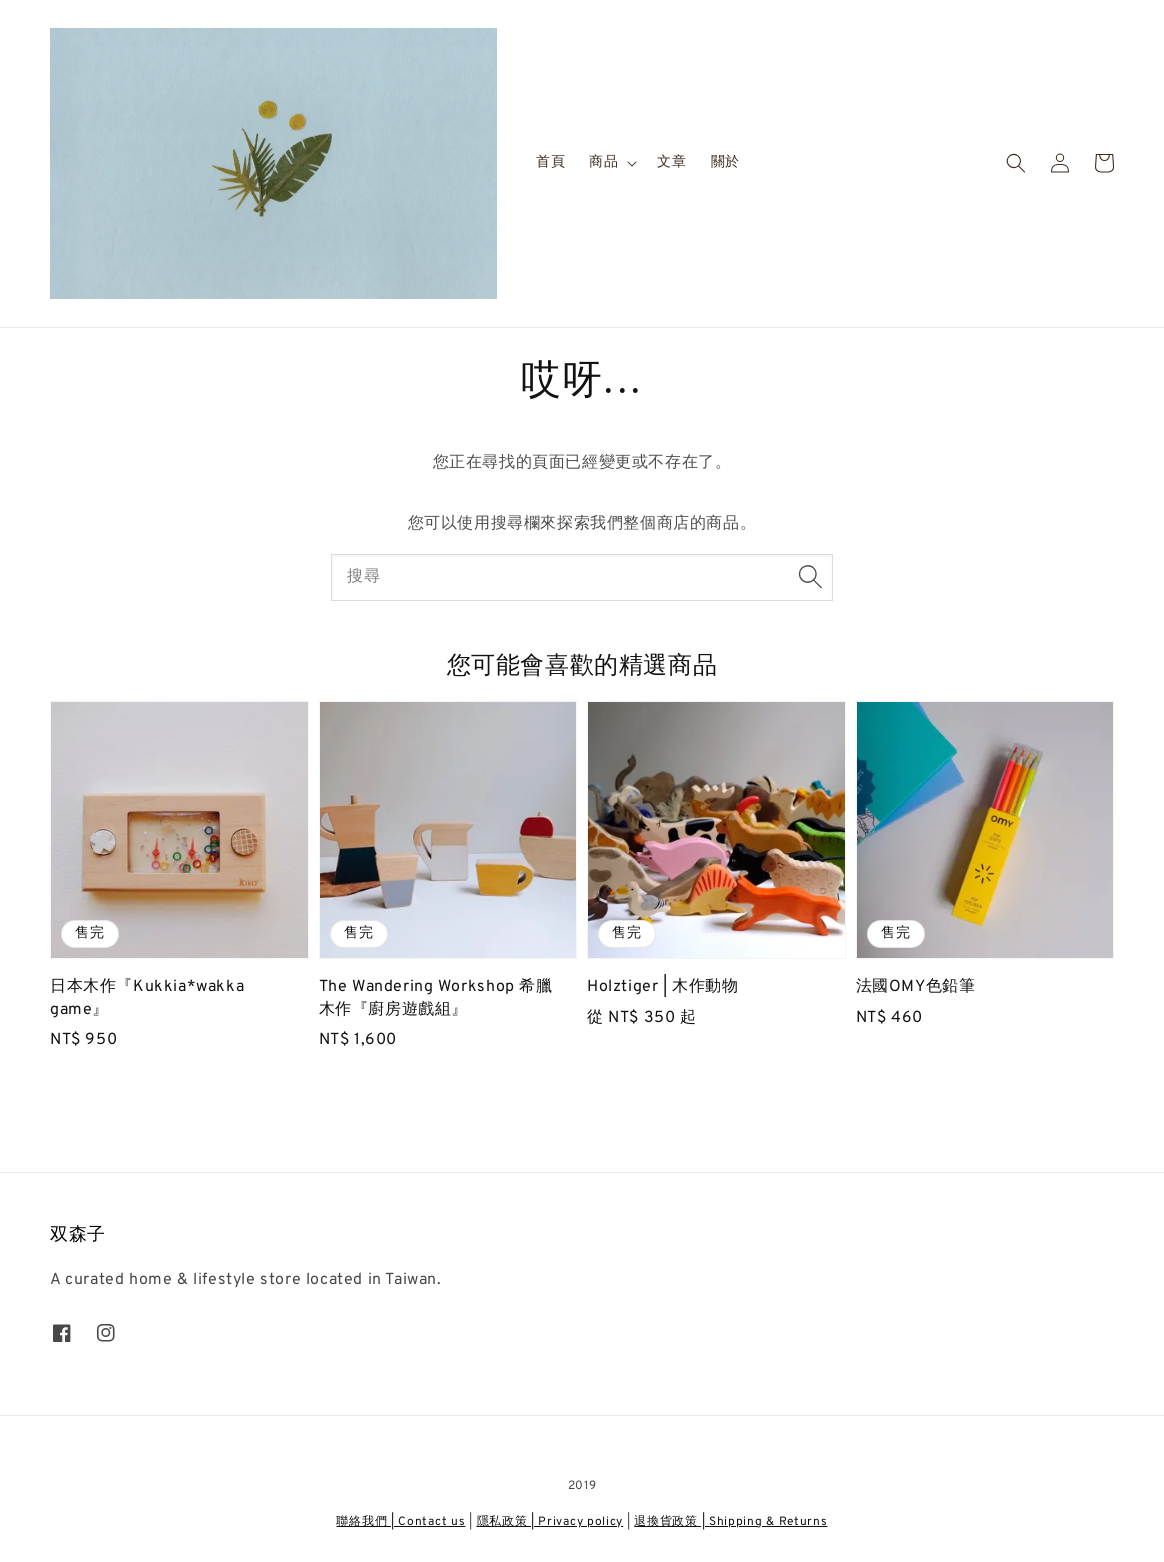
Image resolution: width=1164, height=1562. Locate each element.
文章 (671, 162)
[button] (1016, 163)
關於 (725, 162)
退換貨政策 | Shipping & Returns (730, 1522)
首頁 (550, 162)
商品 (603, 162)
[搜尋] (810, 577)
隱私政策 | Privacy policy (550, 1522)
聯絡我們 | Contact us (400, 1522)
